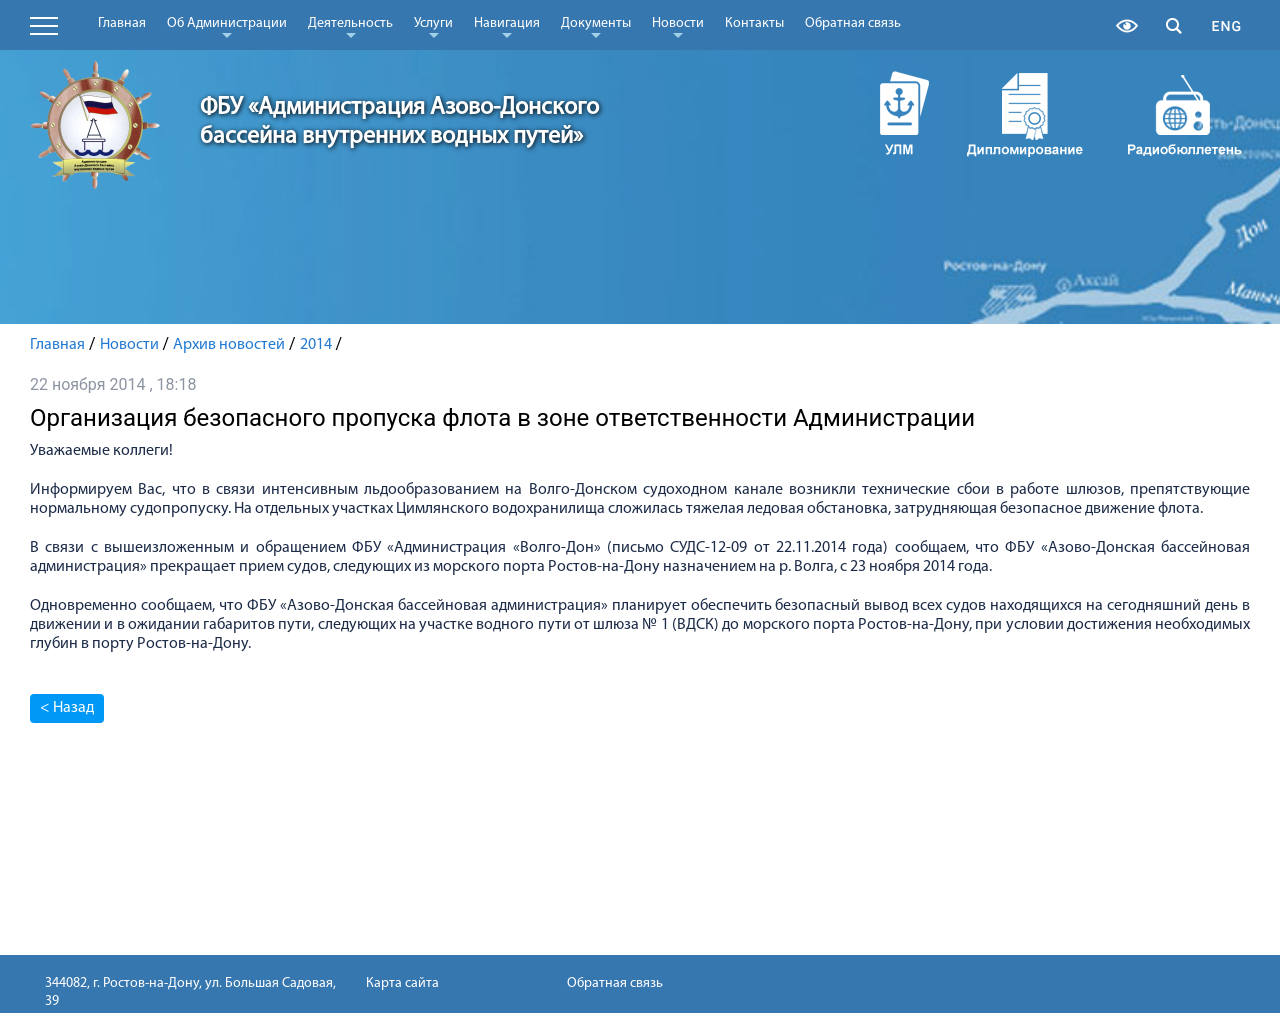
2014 (316, 345)
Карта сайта (402, 983)
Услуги (433, 27)
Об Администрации (227, 27)
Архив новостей (229, 345)
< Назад (67, 708)
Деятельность (350, 27)
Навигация (507, 27)
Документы (596, 27)
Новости (678, 27)
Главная (122, 23)
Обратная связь (853, 23)
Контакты (754, 23)
